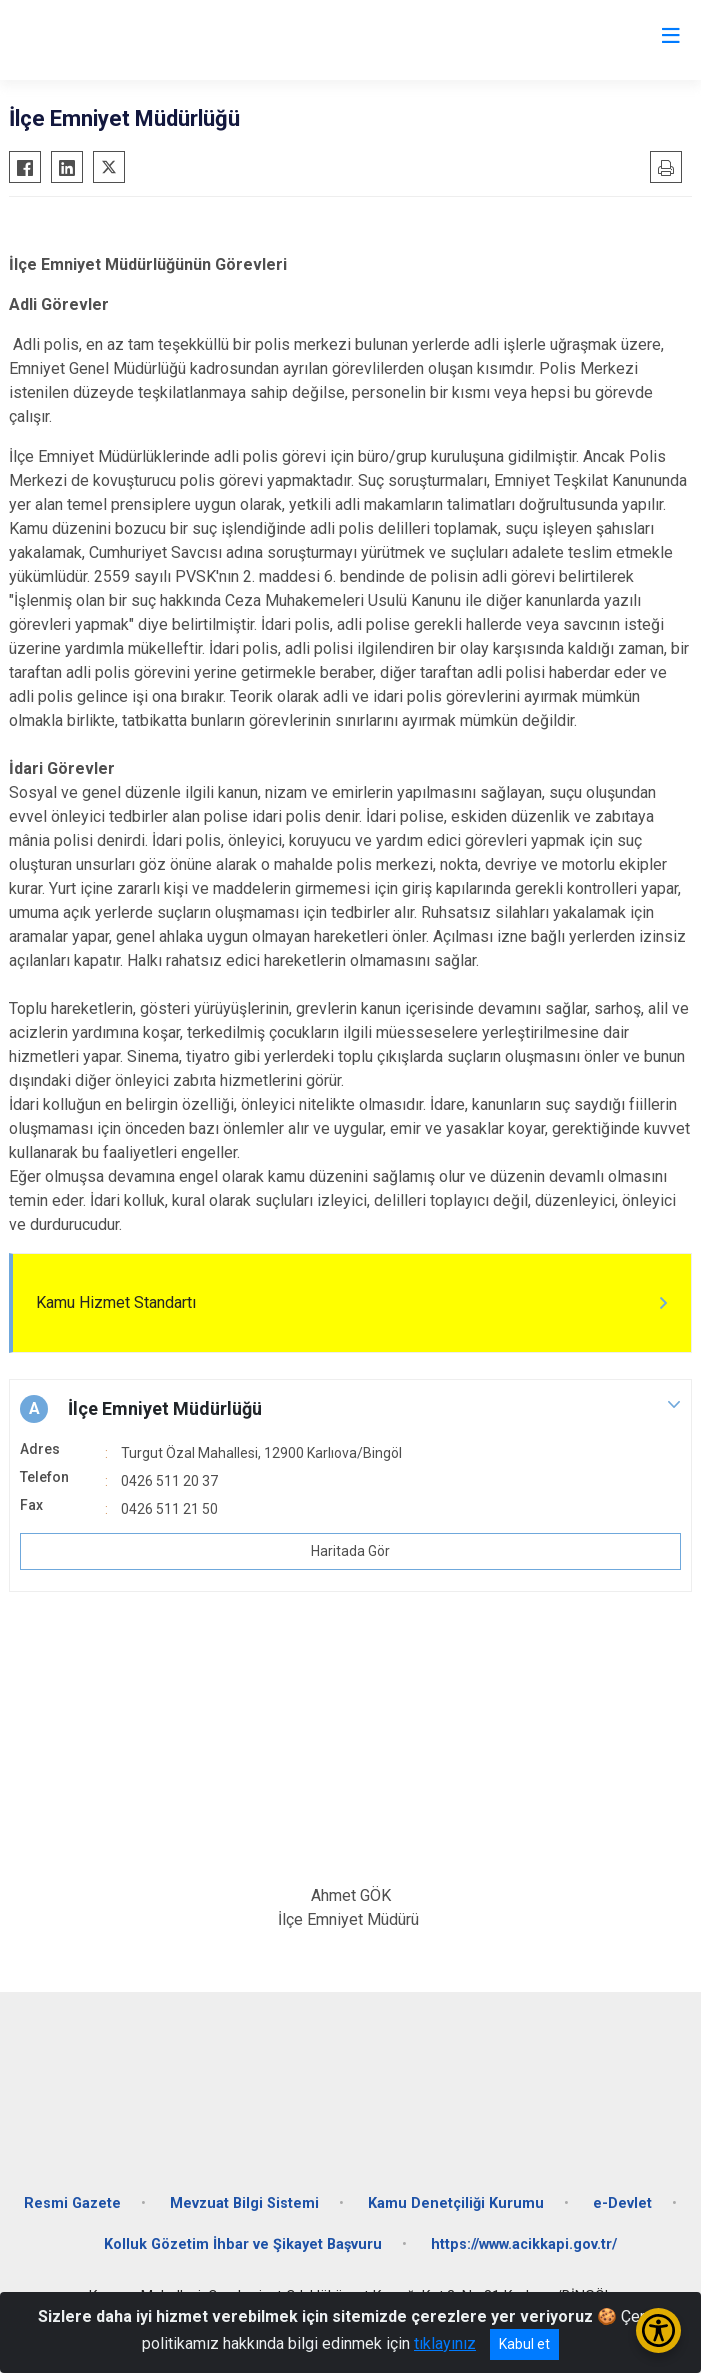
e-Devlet (622, 2203)
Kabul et (524, 2344)
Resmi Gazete (72, 2203)
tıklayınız (445, 2343)
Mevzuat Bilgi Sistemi (244, 2203)
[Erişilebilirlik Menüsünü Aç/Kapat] (658, 2330)
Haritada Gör (350, 1551)
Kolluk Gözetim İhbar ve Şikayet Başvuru (243, 2244)
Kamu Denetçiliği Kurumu (456, 2203)
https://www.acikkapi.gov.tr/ (524, 2244)
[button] (350, 1409)
